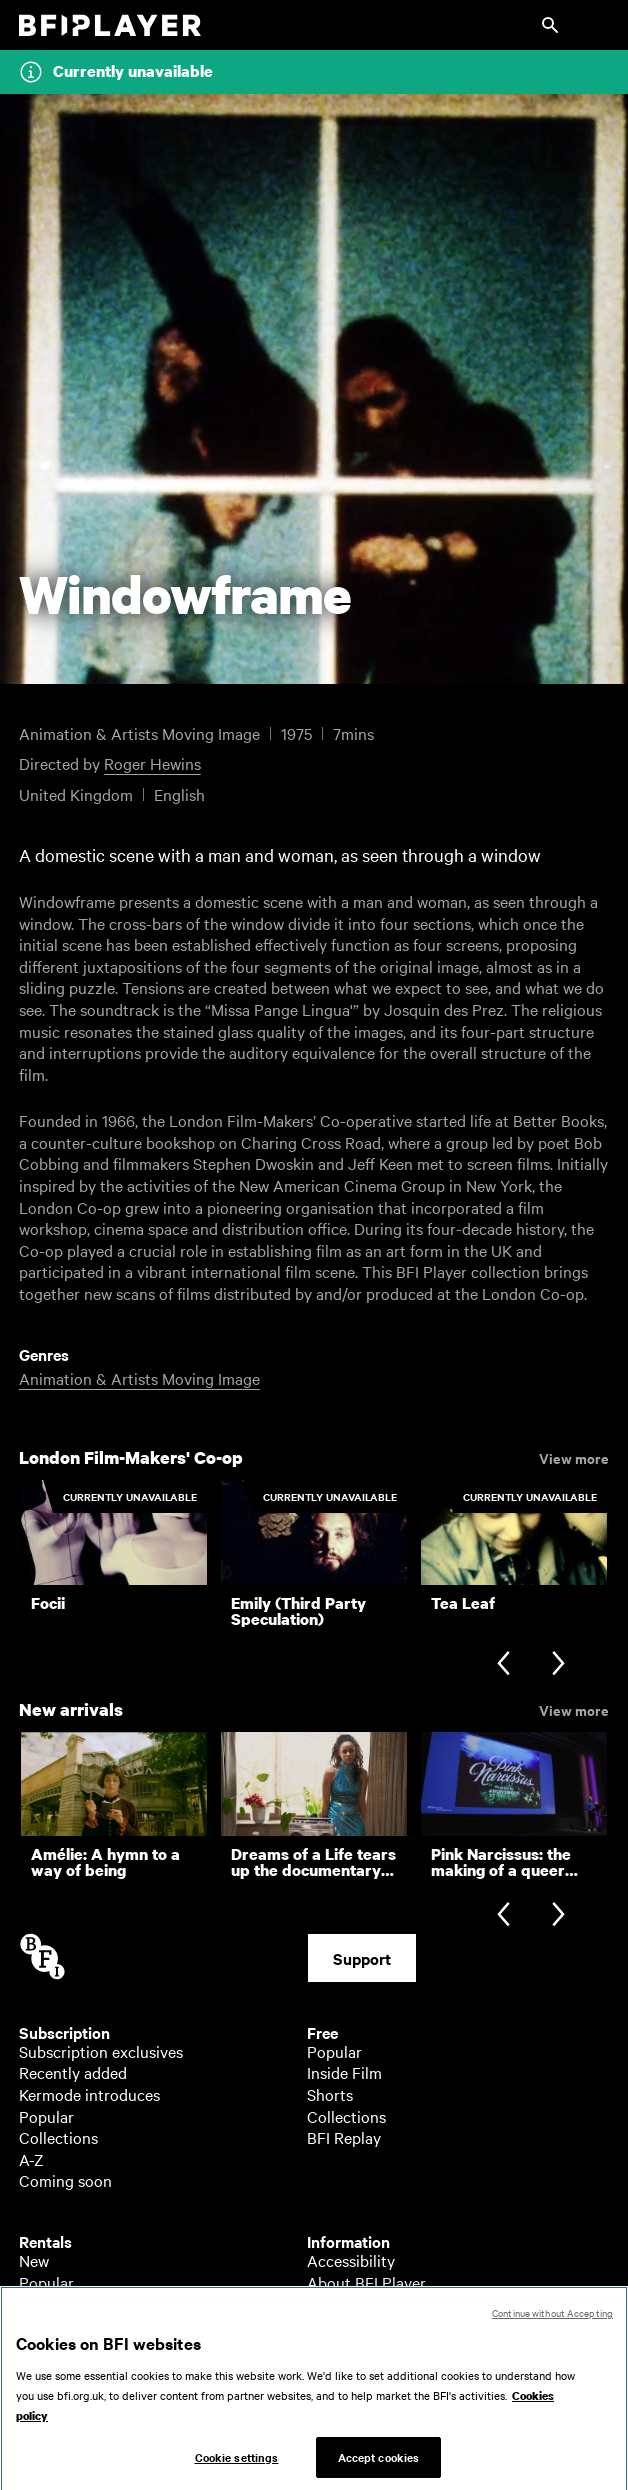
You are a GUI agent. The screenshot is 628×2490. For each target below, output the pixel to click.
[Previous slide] (503, 1665)
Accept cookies (379, 2465)
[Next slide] (558, 1665)
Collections (58, 2137)
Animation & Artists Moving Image (139, 1378)
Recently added (73, 2072)
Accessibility (351, 2260)
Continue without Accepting (552, 2321)
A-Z (31, 2159)
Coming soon (65, 2180)
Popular (46, 2116)
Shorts (330, 2094)
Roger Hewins (152, 763)
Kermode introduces (89, 2094)
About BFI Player (366, 2282)
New (34, 2260)
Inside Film (344, 2072)
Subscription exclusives (101, 2051)
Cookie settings (237, 2465)
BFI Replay (344, 2137)
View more (574, 1457)
